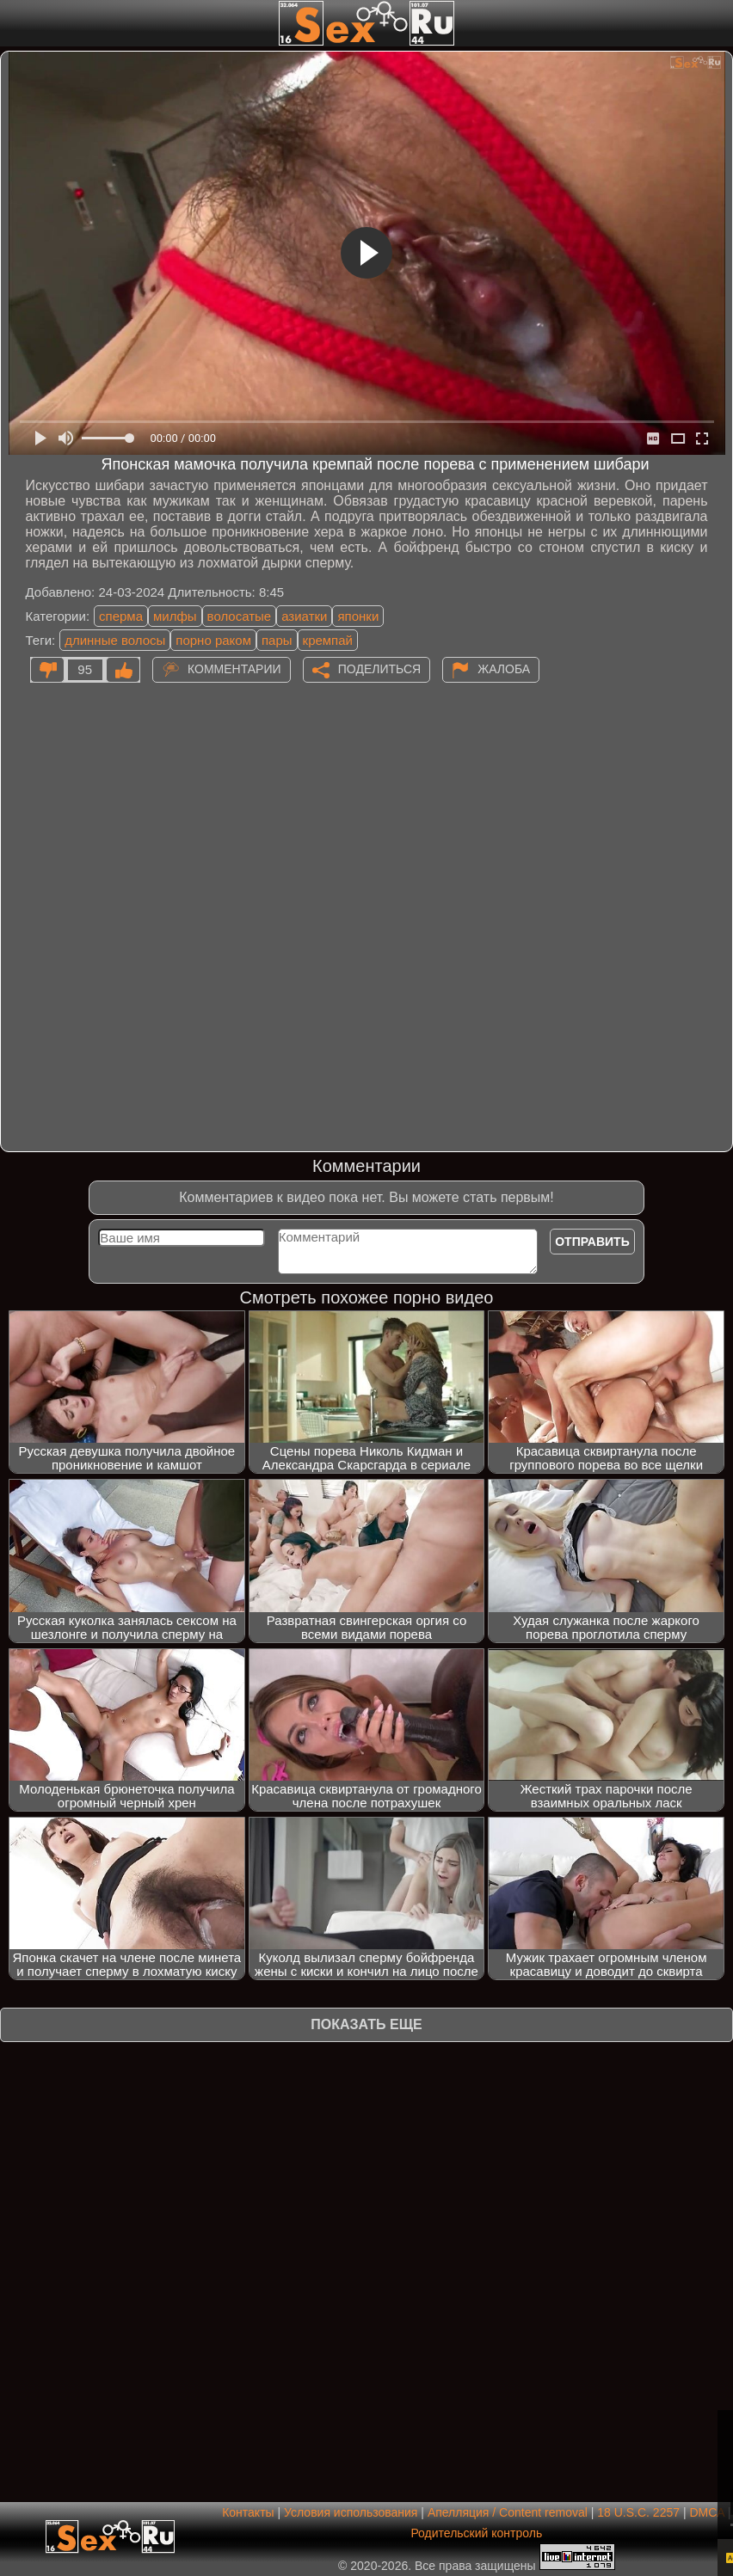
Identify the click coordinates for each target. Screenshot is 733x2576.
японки (358, 616)
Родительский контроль (476, 2533)
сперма (121, 616)
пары (277, 640)
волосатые (239, 616)
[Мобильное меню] (15, 23)
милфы (175, 616)
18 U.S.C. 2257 (638, 2512)
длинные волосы (115, 640)
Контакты (248, 2512)
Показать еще (366, 2024)
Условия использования (350, 2512)
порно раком (213, 640)
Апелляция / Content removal (508, 2512)
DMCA (706, 2512)
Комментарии (234, 669)
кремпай (328, 640)
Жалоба (503, 669)
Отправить (592, 1241)
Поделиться (379, 669)
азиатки (304, 616)
